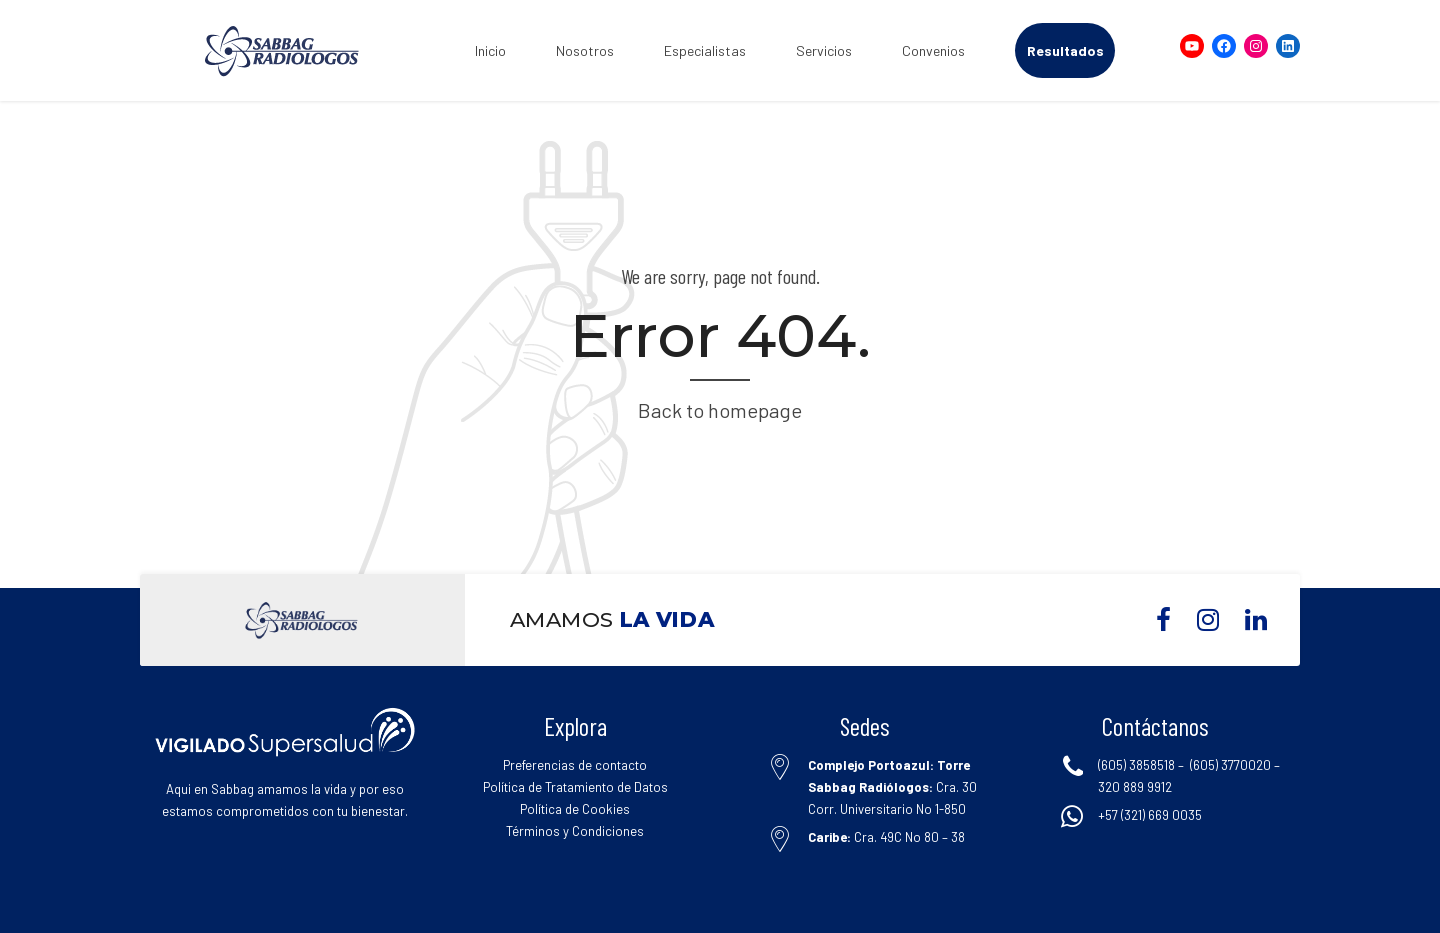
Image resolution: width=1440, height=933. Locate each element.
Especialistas (705, 50)
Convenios (933, 50)
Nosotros (585, 50)
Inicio (490, 50)
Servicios (824, 50)
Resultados (1065, 50)
